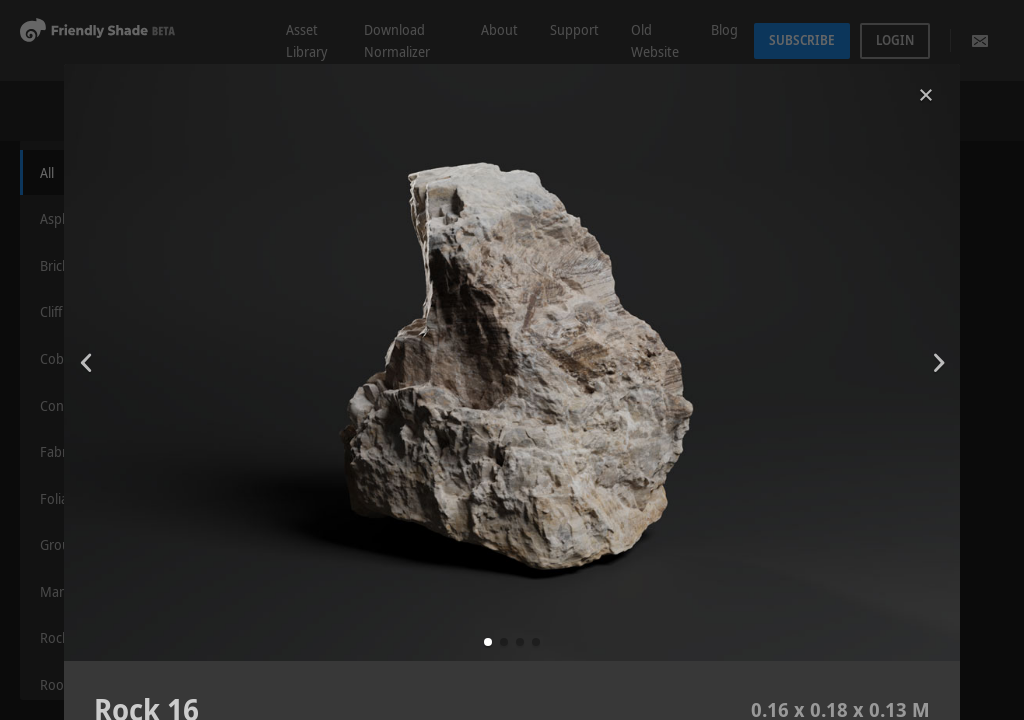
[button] (488, 642)
